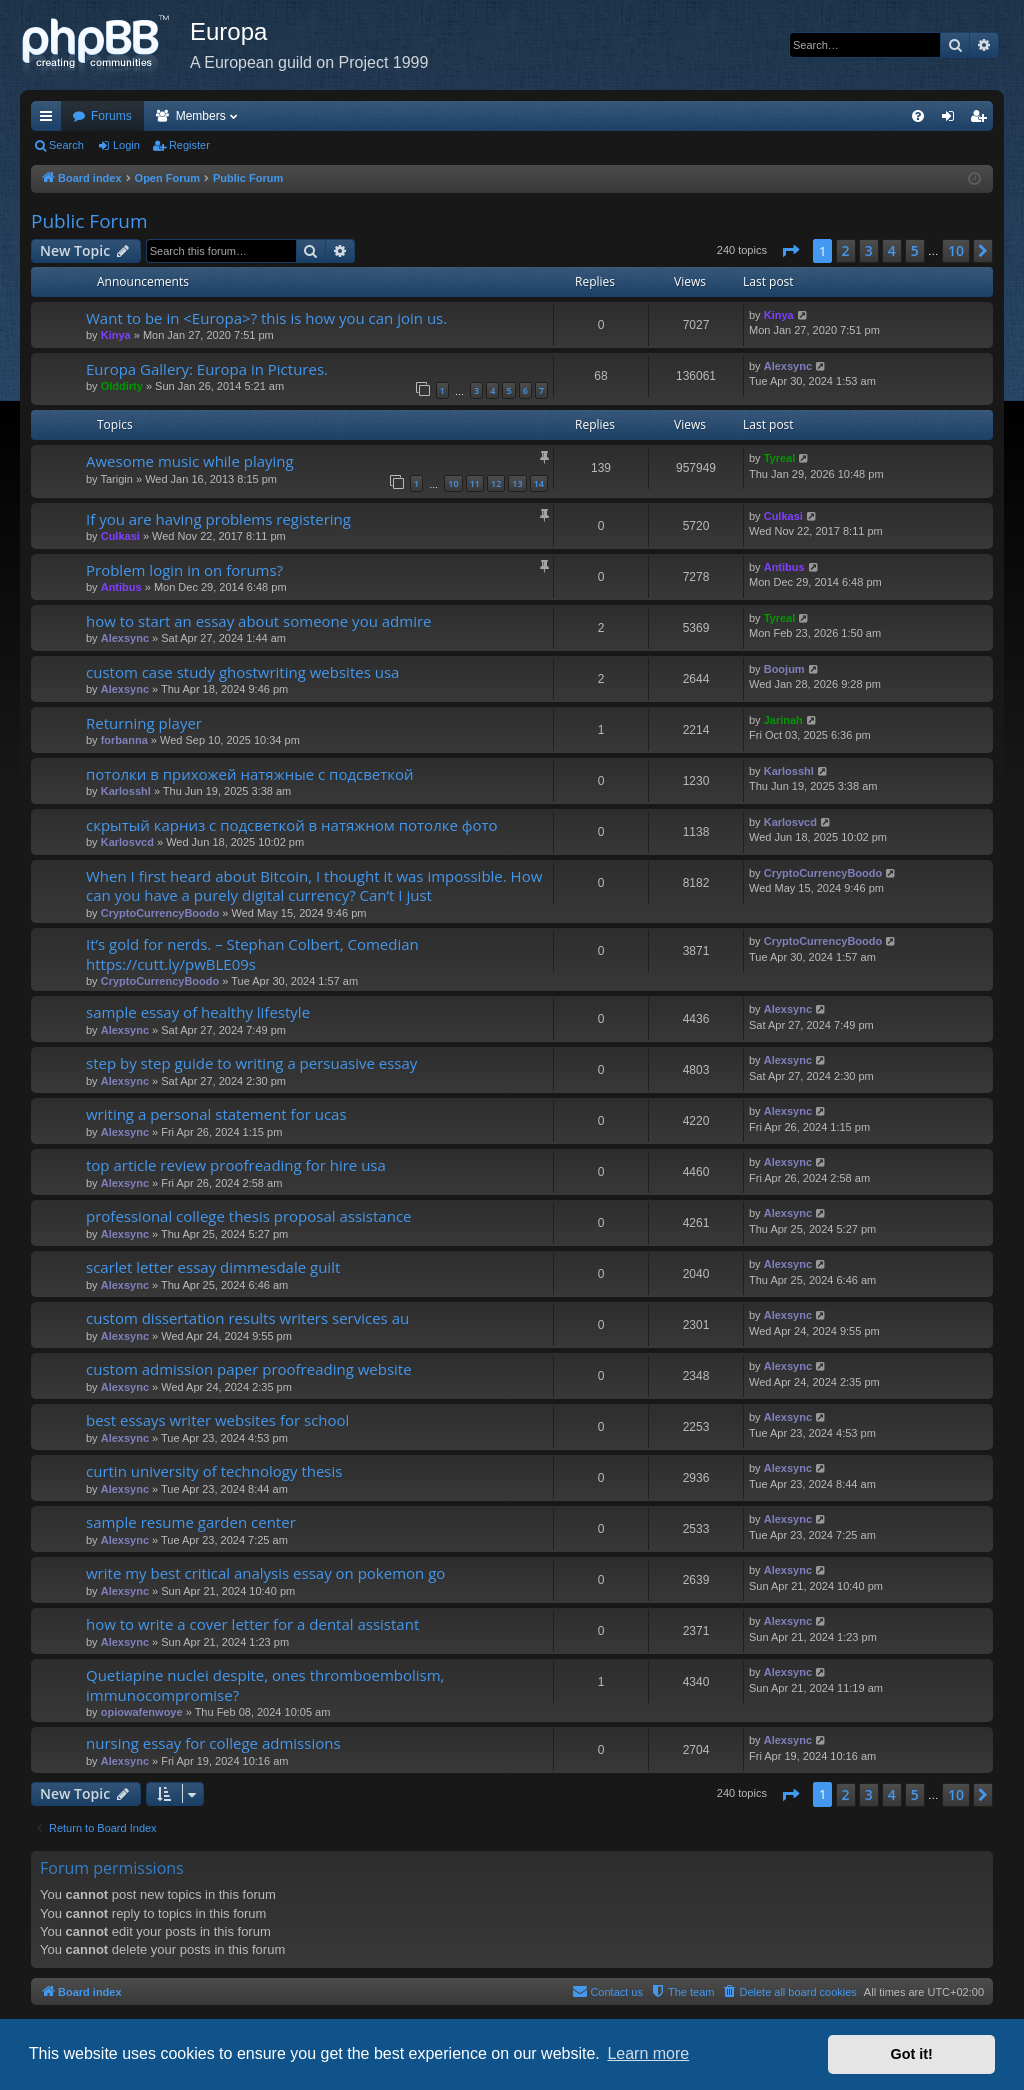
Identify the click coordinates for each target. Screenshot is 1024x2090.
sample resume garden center (191, 1522)
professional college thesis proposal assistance (249, 1216)
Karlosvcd (127, 842)
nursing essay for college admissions (213, 1743)
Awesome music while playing (190, 461)
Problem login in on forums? (184, 570)
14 (539, 483)
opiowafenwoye (142, 1712)
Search (66, 145)
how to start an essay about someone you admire (258, 621)
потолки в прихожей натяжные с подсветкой (250, 774)
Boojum (784, 669)
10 (453, 483)
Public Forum (89, 221)
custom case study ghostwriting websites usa (242, 672)
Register (189, 145)
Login (126, 145)
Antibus (121, 587)
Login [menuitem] (952, 120)
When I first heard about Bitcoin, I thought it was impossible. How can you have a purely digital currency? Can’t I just (314, 885)
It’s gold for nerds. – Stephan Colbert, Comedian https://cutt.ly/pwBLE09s (252, 953)
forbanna (124, 740)
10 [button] (956, 250)
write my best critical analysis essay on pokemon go (265, 1573)
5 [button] (915, 250)
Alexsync (788, 366)
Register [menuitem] (982, 120)
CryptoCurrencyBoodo (160, 913)
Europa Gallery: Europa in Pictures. (207, 369)
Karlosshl (126, 791)
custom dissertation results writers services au (247, 1318)
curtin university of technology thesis (214, 1471)
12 (496, 483)
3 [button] (869, 250)
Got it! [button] (912, 2054)
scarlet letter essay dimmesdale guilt (213, 1267)
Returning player (144, 723)
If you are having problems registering (218, 519)
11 (475, 483)
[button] (790, 251)
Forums (111, 116)
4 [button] (892, 250)
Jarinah (783, 720)
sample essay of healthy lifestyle (198, 1012)
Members (201, 116)
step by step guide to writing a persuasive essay (251, 1063)
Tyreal (780, 458)
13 (517, 483)
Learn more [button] (648, 2053)
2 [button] (846, 250)
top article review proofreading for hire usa (236, 1165)
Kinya (116, 335)
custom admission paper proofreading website (249, 1369)
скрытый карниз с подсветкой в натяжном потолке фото (292, 825)
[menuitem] (918, 116)
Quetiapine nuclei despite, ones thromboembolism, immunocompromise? (265, 1684)
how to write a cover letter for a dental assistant (252, 1624)
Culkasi (120, 536)
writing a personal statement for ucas (216, 1114)
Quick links (50, 120)
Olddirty (122, 386)
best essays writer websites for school (217, 1420)
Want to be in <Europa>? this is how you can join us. (266, 318)
